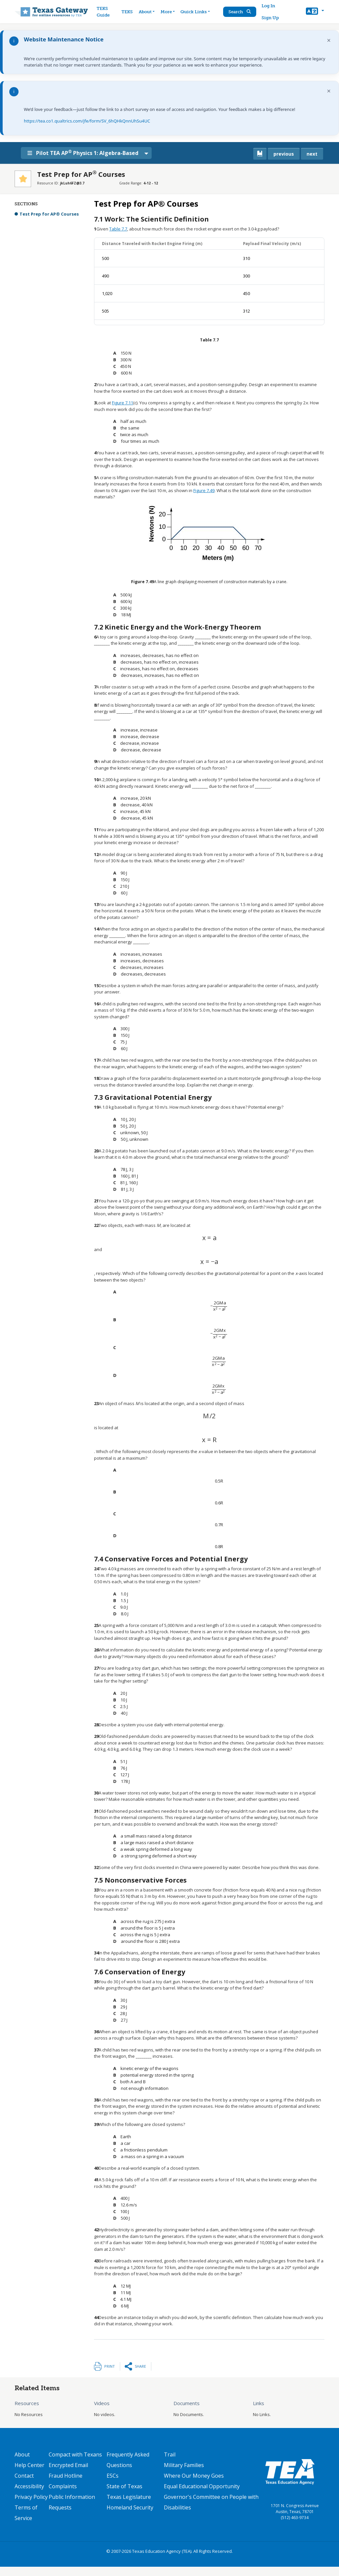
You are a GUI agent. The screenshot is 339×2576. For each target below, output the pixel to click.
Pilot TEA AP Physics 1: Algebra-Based (87, 153)
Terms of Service (26, 2513)
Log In (269, 5)
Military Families (184, 2465)
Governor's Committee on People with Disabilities (211, 2502)
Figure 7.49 (204, 490)
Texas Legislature (129, 2496)
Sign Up (271, 17)
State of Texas (124, 2486)
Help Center (29, 2465)
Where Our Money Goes (194, 2475)
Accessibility (29, 2486)
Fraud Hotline (65, 2475)
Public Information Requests (72, 2502)
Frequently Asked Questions (128, 2460)
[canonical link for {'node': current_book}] (259, 154)
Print (109, 2366)
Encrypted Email (68, 2465)
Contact (24, 2475)
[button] (315, 12)
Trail (169, 2454)
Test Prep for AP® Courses (49, 214)
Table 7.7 (118, 229)
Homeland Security (130, 2507)
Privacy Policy (31, 2496)
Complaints (63, 2486)
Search (240, 11)
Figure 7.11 (122, 403)
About (22, 2454)
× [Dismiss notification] (329, 40)
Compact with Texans (75, 2454)
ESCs (113, 2475)
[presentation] (209, 1238)
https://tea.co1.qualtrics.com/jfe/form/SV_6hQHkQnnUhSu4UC (87, 121)
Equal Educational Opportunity (202, 2486)
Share (140, 2366)
